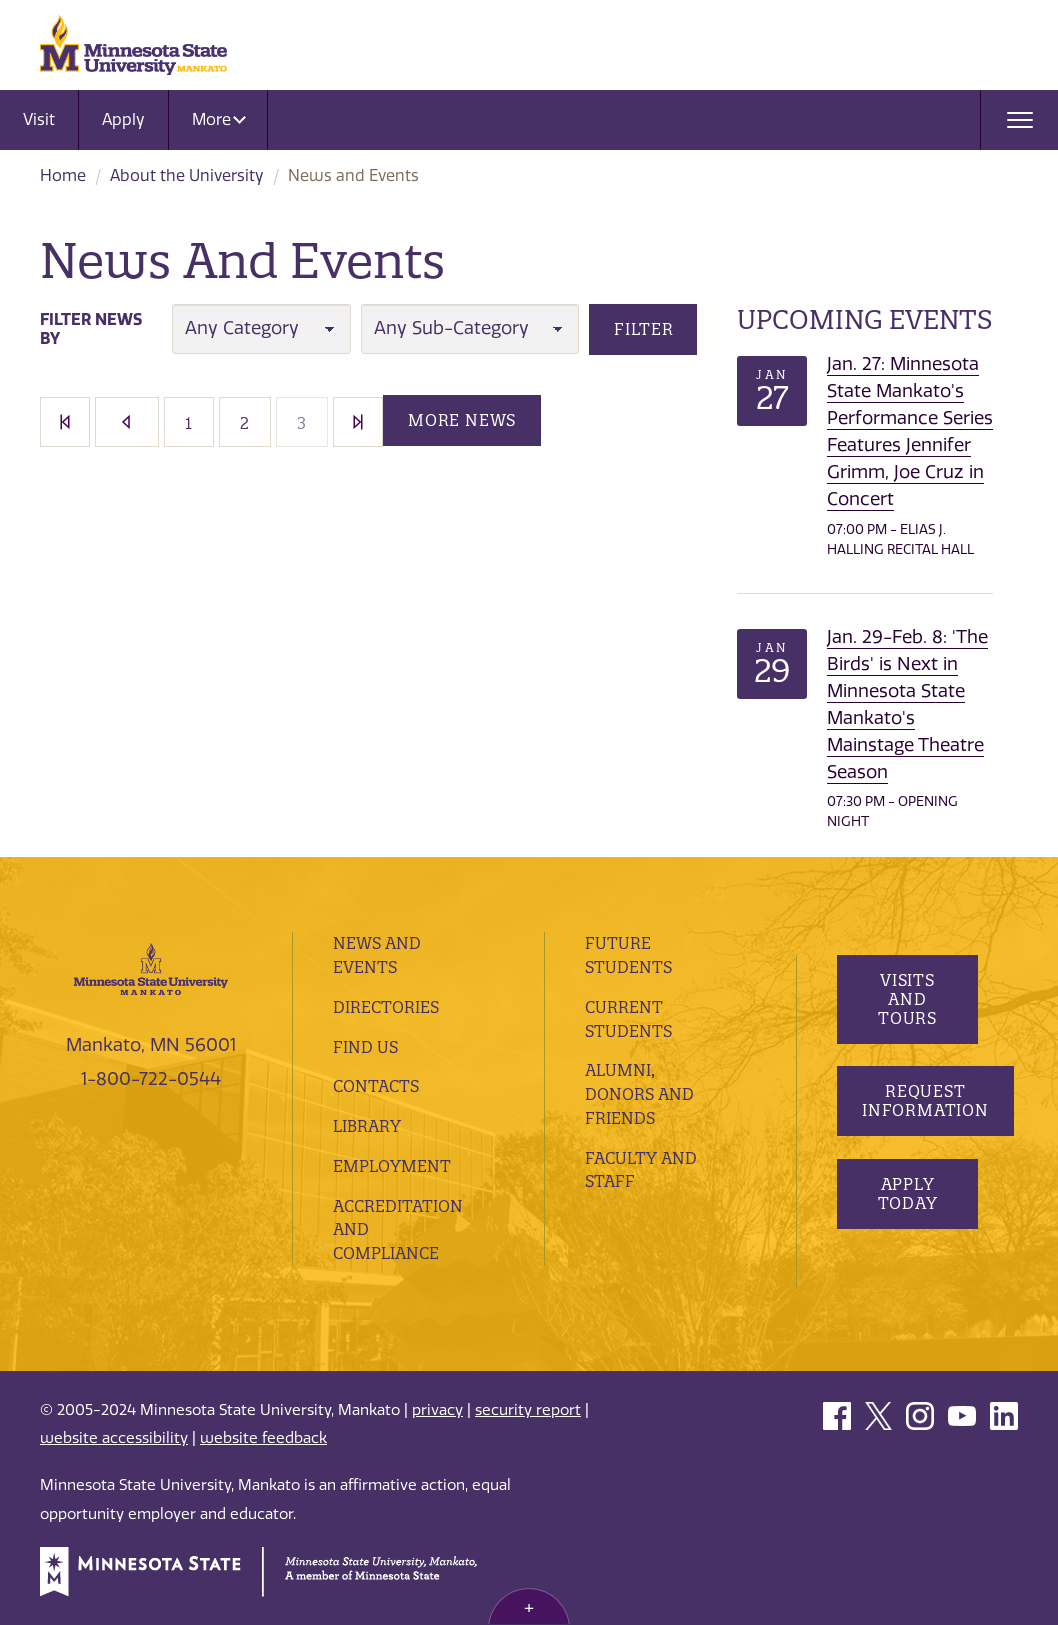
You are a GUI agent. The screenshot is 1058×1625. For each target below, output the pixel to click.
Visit (39, 119)
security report (528, 1410)
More (219, 119)
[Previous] (127, 422)
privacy (437, 1410)
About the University (187, 175)
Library (367, 1126)
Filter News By (91, 329)
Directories (386, 1007)
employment (392, 1166)
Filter (644, 329)
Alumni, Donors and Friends (639, 1094)
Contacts (376, 1086)
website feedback (263, 1438)
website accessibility (114, 1438)
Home (63, 175)
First (65, 422)
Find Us (365, 1047)
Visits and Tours (907, 999)
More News (462, 420)
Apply (123, 119)
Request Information (925, 1100)
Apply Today (908, 1193)
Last (358, 422)
